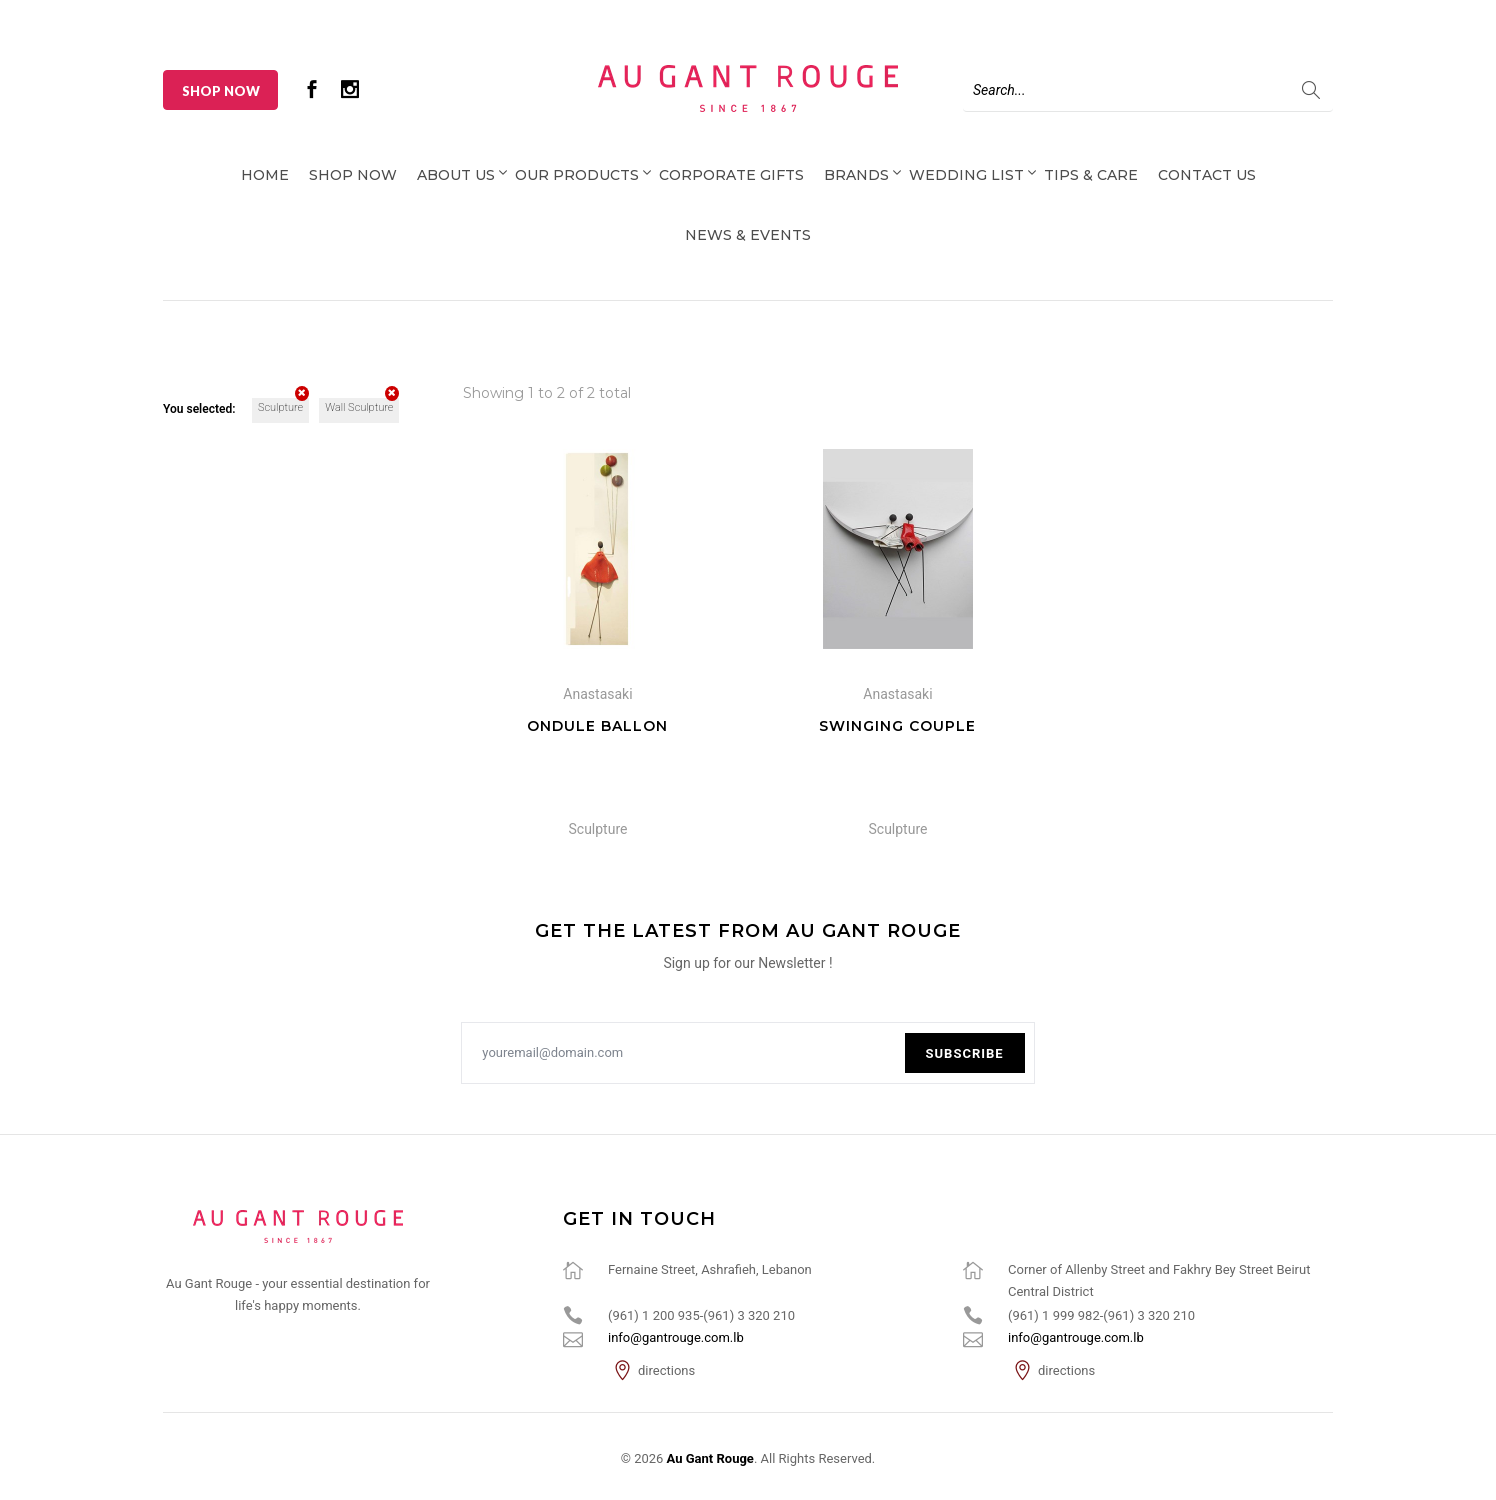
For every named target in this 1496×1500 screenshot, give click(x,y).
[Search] (1148, 90)
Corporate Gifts (731, 175)
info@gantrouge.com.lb (676, 1337)
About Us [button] (456, 175)
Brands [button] (856, 175)
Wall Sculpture (362, 406)
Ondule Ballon (597, 726)
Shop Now (221, 91)
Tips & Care (1091, 175)
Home (265, 175)
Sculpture (283, 406)
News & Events (748, 235)
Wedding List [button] (966, 175)
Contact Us (1207, 175)
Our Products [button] (577, 175)
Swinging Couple (897, 726)
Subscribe (965, 1053)
